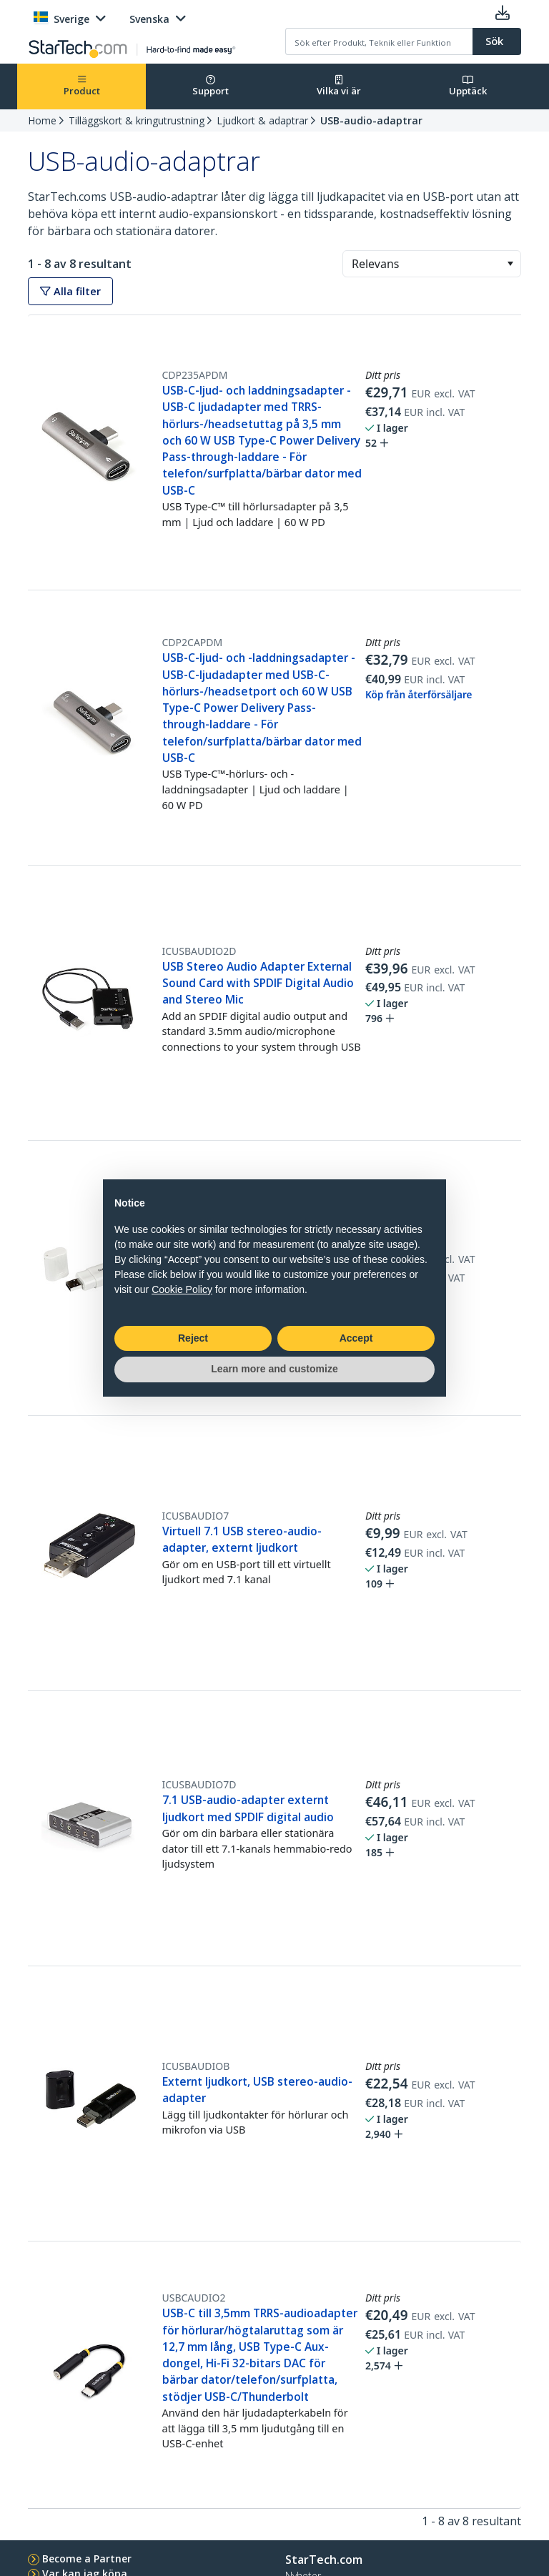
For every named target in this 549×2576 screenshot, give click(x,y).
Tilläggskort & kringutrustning (136, 120)
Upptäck (468, 86)
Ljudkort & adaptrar (262, 120)
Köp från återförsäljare (419, 694)
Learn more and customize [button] (274, 1368)
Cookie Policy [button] (182, 1289)
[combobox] (431, 263)
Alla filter (70, 291)
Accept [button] (356, 1338)
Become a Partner (87, 2558)
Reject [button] (193, 1338)
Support (210, 86)
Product (82, 86)
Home (42, 120)
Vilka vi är (339, 86)
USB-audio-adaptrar (371, 120)
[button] (510, 264)
